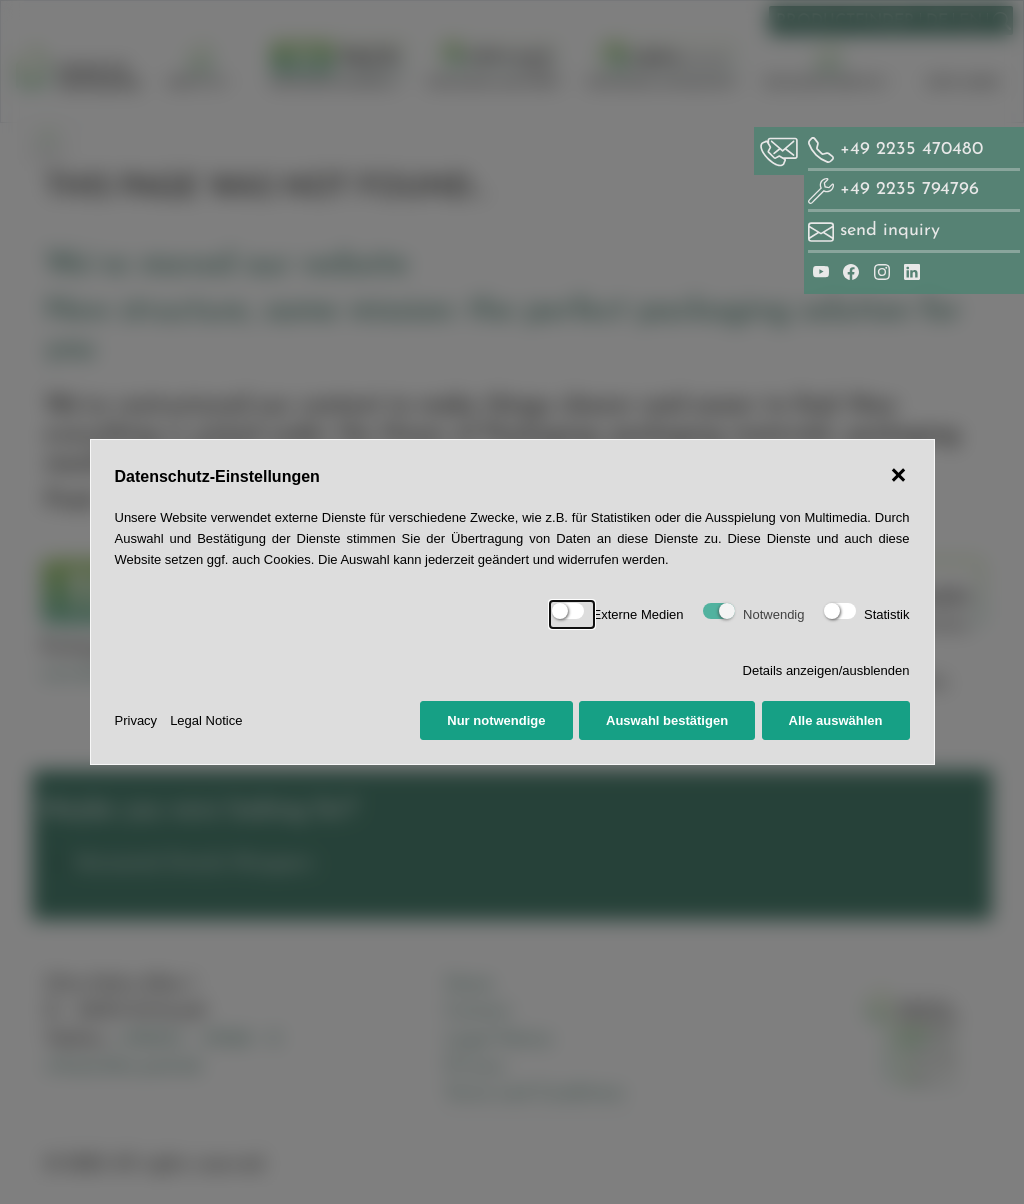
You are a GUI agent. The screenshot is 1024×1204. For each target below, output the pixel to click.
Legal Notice (206, 720)
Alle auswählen (836, 720)
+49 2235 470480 (895, 149)
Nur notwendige (496, 720)
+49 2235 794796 (893, 189)
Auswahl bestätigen (667, 720)
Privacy (136, 720)
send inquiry (890, 230)
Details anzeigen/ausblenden (826, 670)
